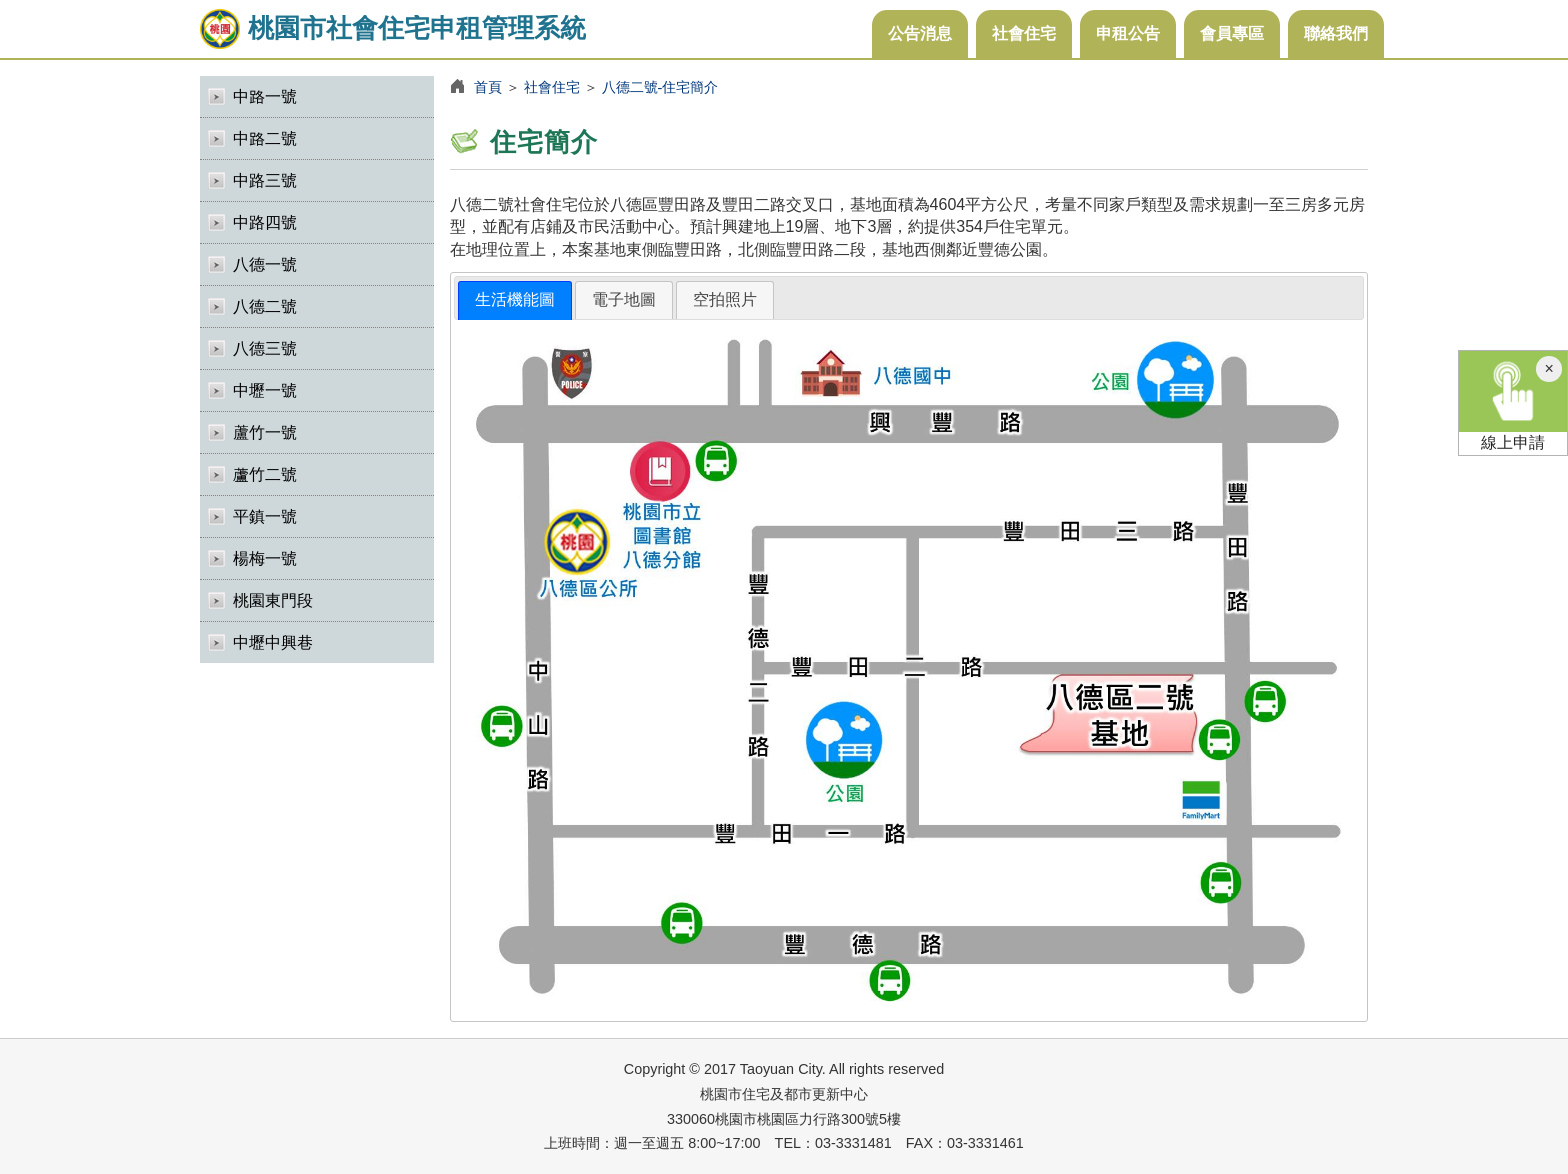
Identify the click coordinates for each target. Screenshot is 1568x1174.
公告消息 (920, 33)
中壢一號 (265, 390)
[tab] (515, 300)
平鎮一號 (265, 516)
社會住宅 (1024, 33)
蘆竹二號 (265, 474)
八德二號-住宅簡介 (660, 87)
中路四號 (265, 222)
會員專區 (1232, 33)
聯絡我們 (1336, 33)
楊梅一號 (265, 558)
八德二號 (265, 306)
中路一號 (265, 96)
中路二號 (265, 138)
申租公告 (1128, 33)
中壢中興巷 (273, 642)
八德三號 (265, 348)
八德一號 (265, 264)
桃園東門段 (273, 600)
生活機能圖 (515, 299)
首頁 (488, 87)
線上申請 (1513, 401)
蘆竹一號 (265, 432)
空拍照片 (725, 299)
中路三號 (265, 180)
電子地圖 (624, 299)
